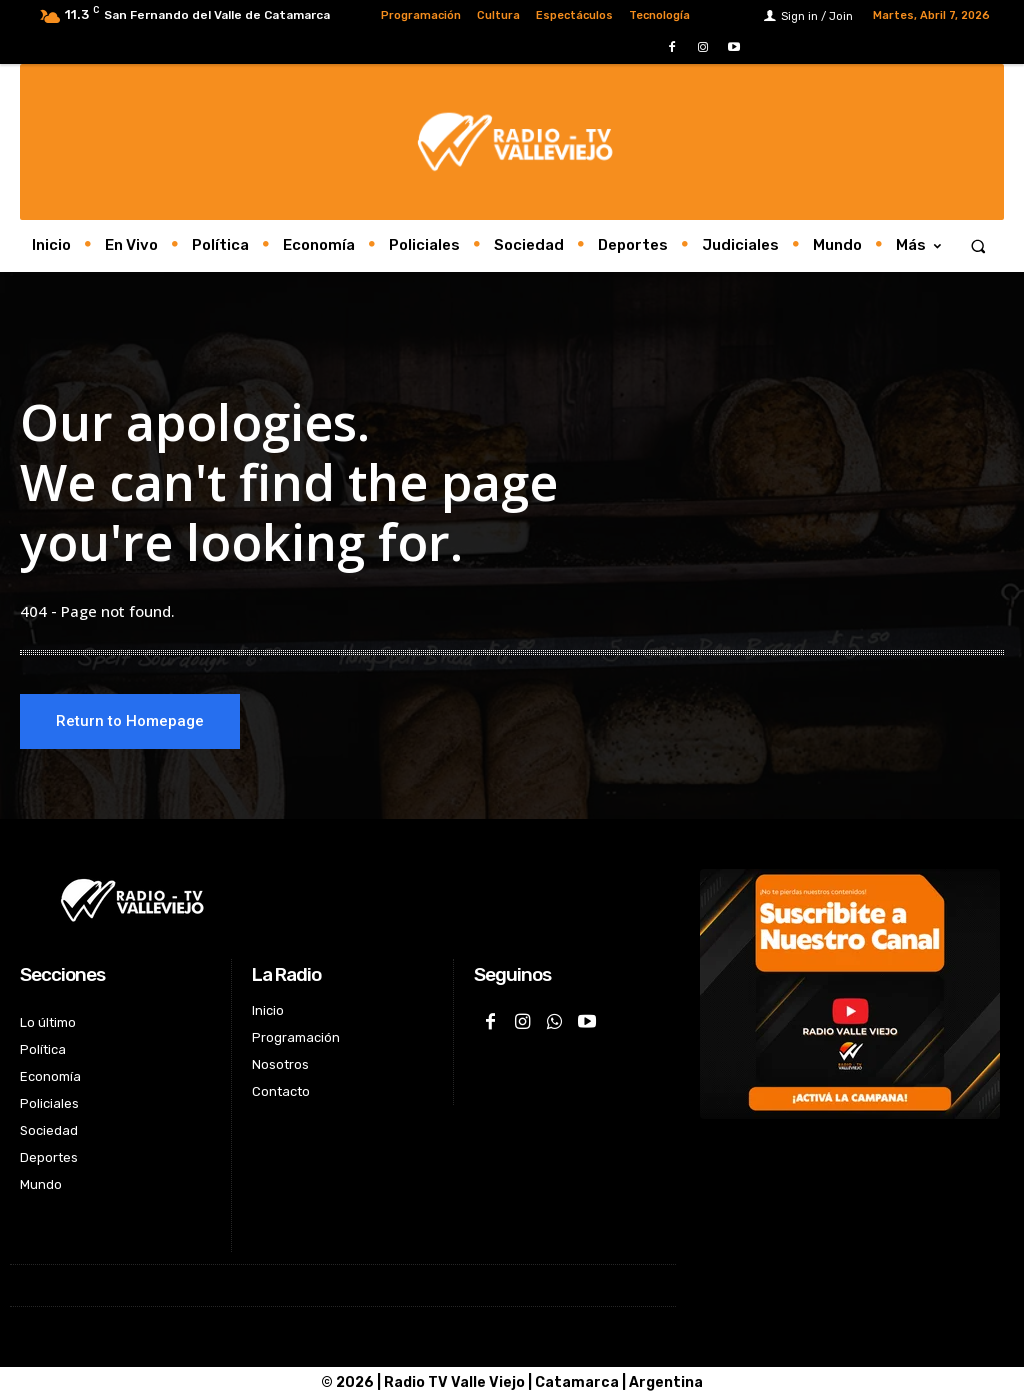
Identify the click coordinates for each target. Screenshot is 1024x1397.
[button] (978, 245)
